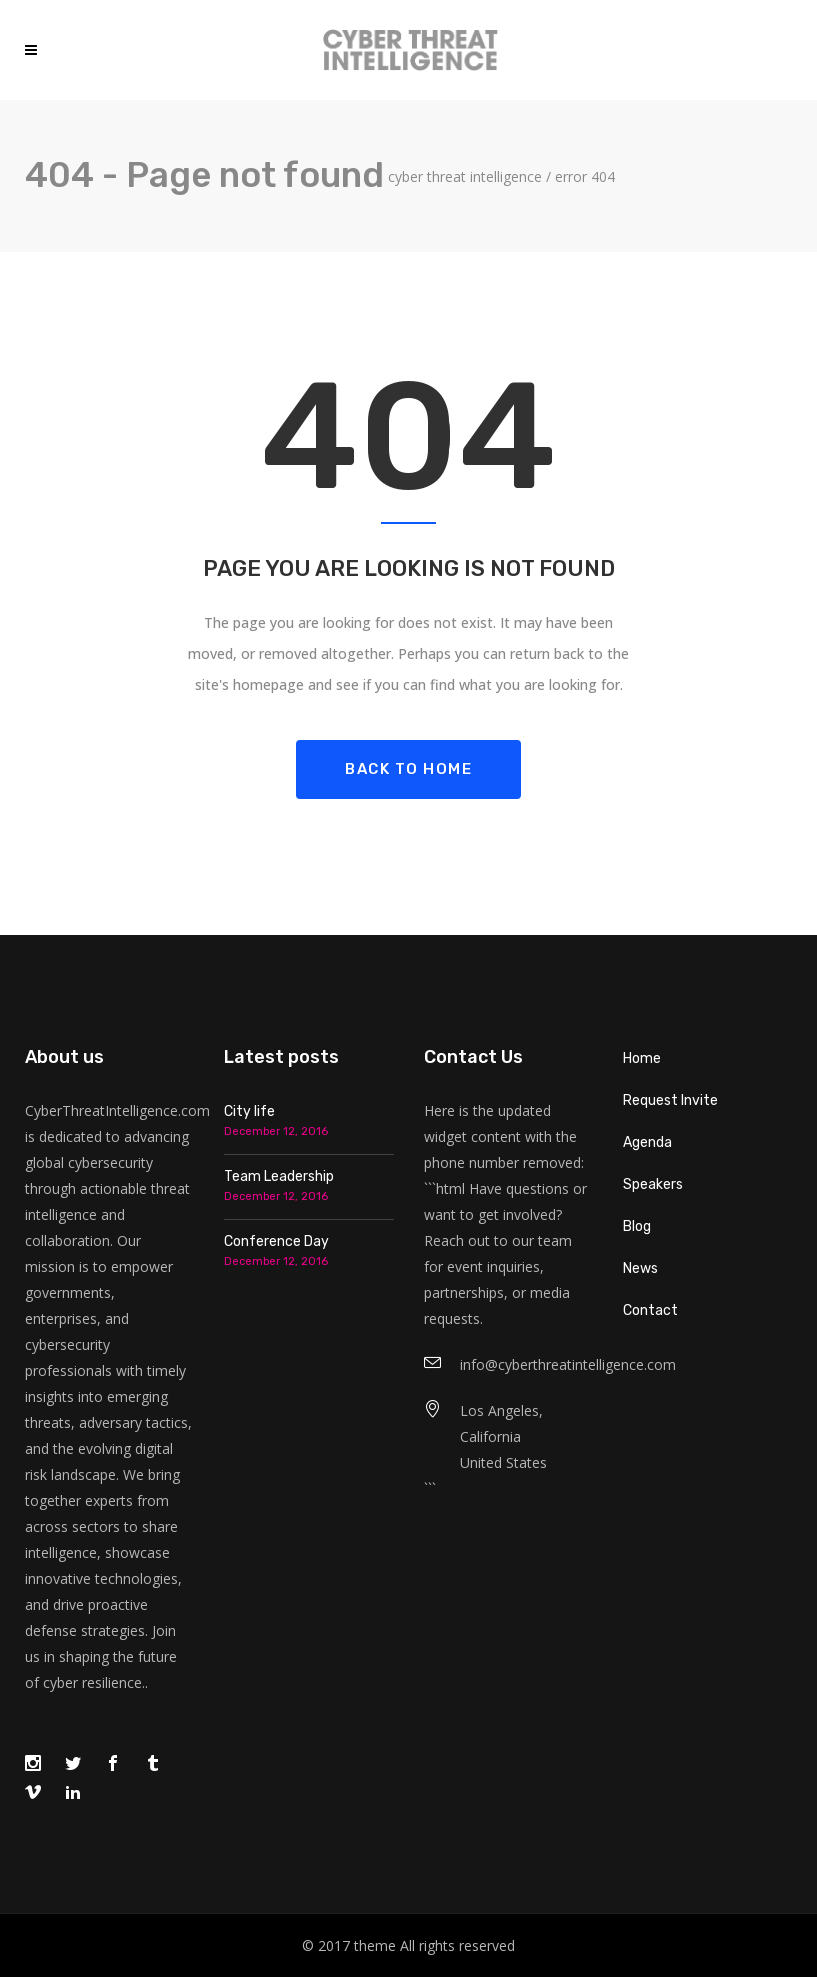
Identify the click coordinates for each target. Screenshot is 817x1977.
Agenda (647, 1142)
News (640, 1268)
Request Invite (670, 1100)
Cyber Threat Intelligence (465, 177)
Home (642, 1058)
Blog (637, 1226)
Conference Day (276, 1241)
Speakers (653, 1184)
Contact (650, 1310)
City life (249, 1111)
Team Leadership (279, 1176)
